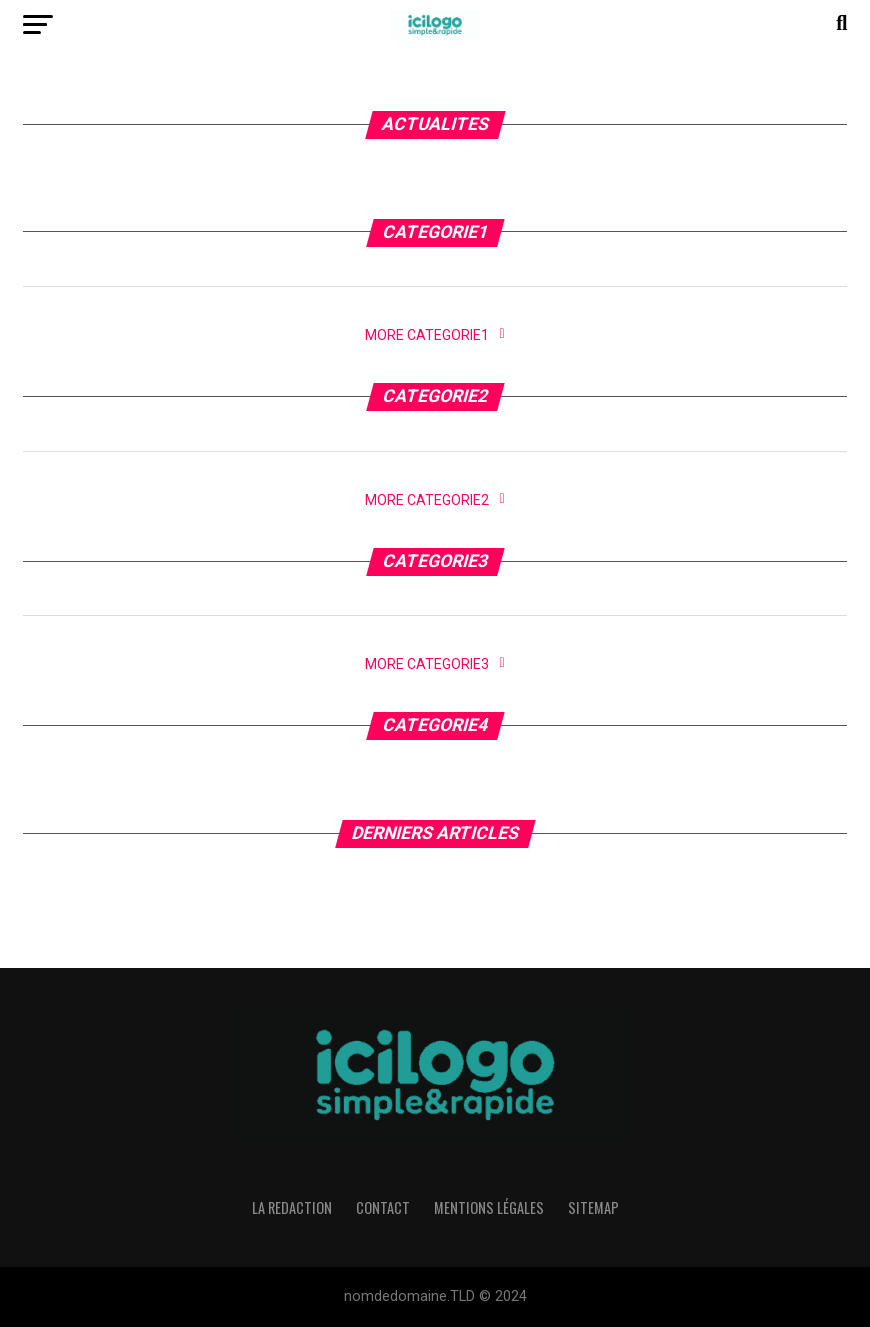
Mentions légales (489, 1207)
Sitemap (593, 1207)
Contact (383, 1207)
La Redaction (292, 1207)
